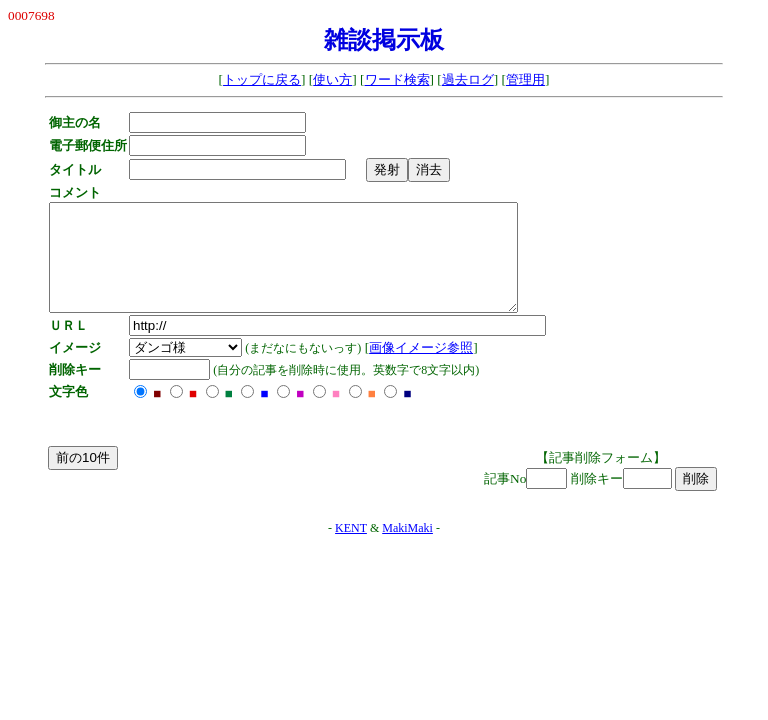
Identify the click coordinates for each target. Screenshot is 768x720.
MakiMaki (407, 549)
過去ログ (468, 79)
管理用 (525, 79)
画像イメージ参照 (426, 368)
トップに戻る (262, 79)
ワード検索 (397, 79)
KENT (351, 549)
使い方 (332, 79)
